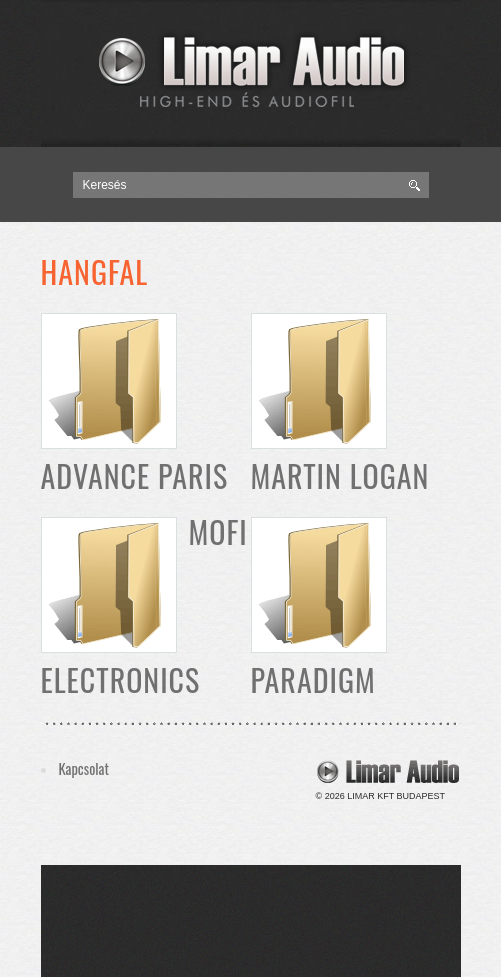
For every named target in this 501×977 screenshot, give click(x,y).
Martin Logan (340, 475)
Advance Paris (135, 475)
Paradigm (313, 679)
